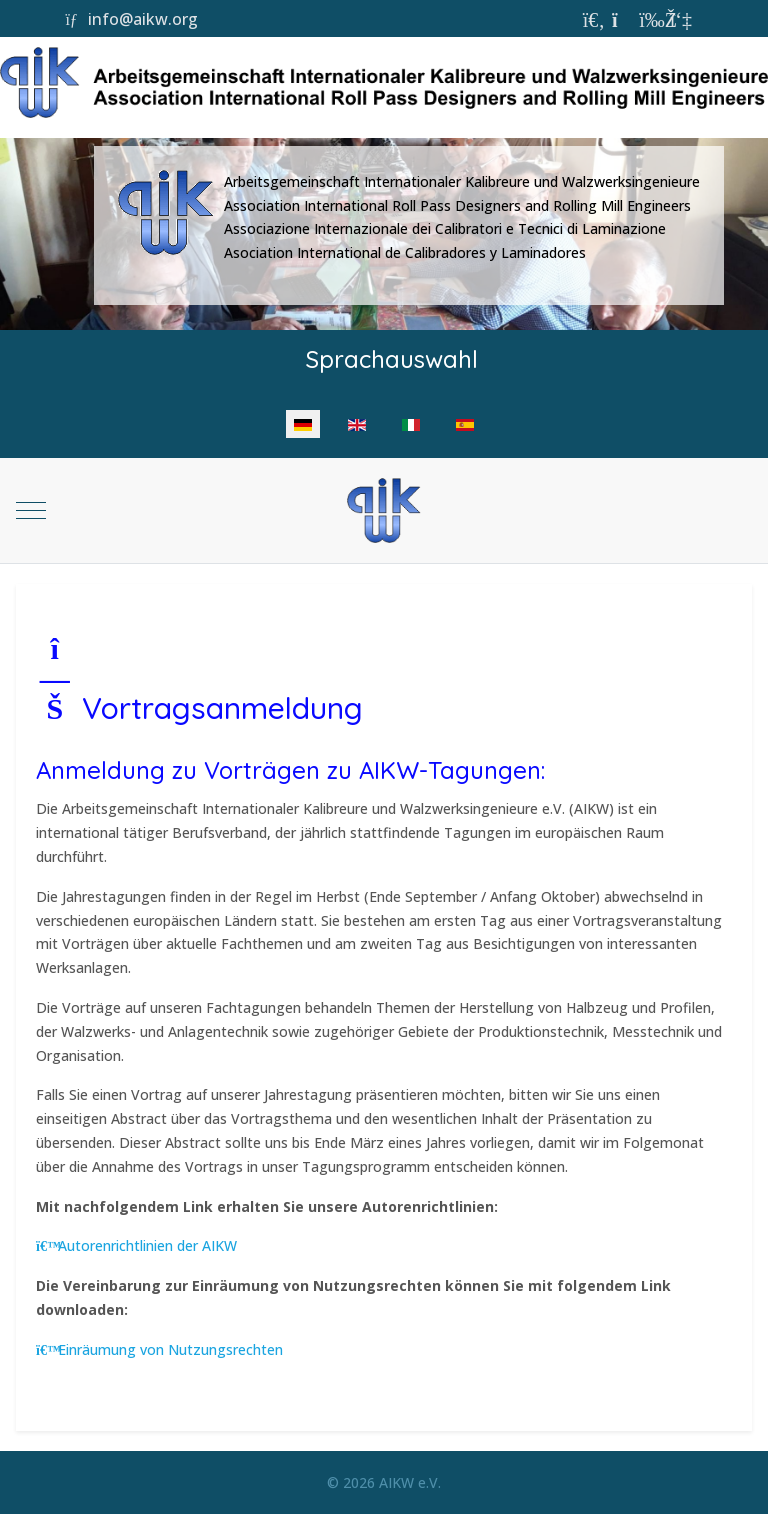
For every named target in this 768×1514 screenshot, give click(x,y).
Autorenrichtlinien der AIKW (136, 1245)
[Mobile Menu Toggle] (31, 511)
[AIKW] (383, 510)
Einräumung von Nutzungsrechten (159, 1349)
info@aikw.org (131, 19)
